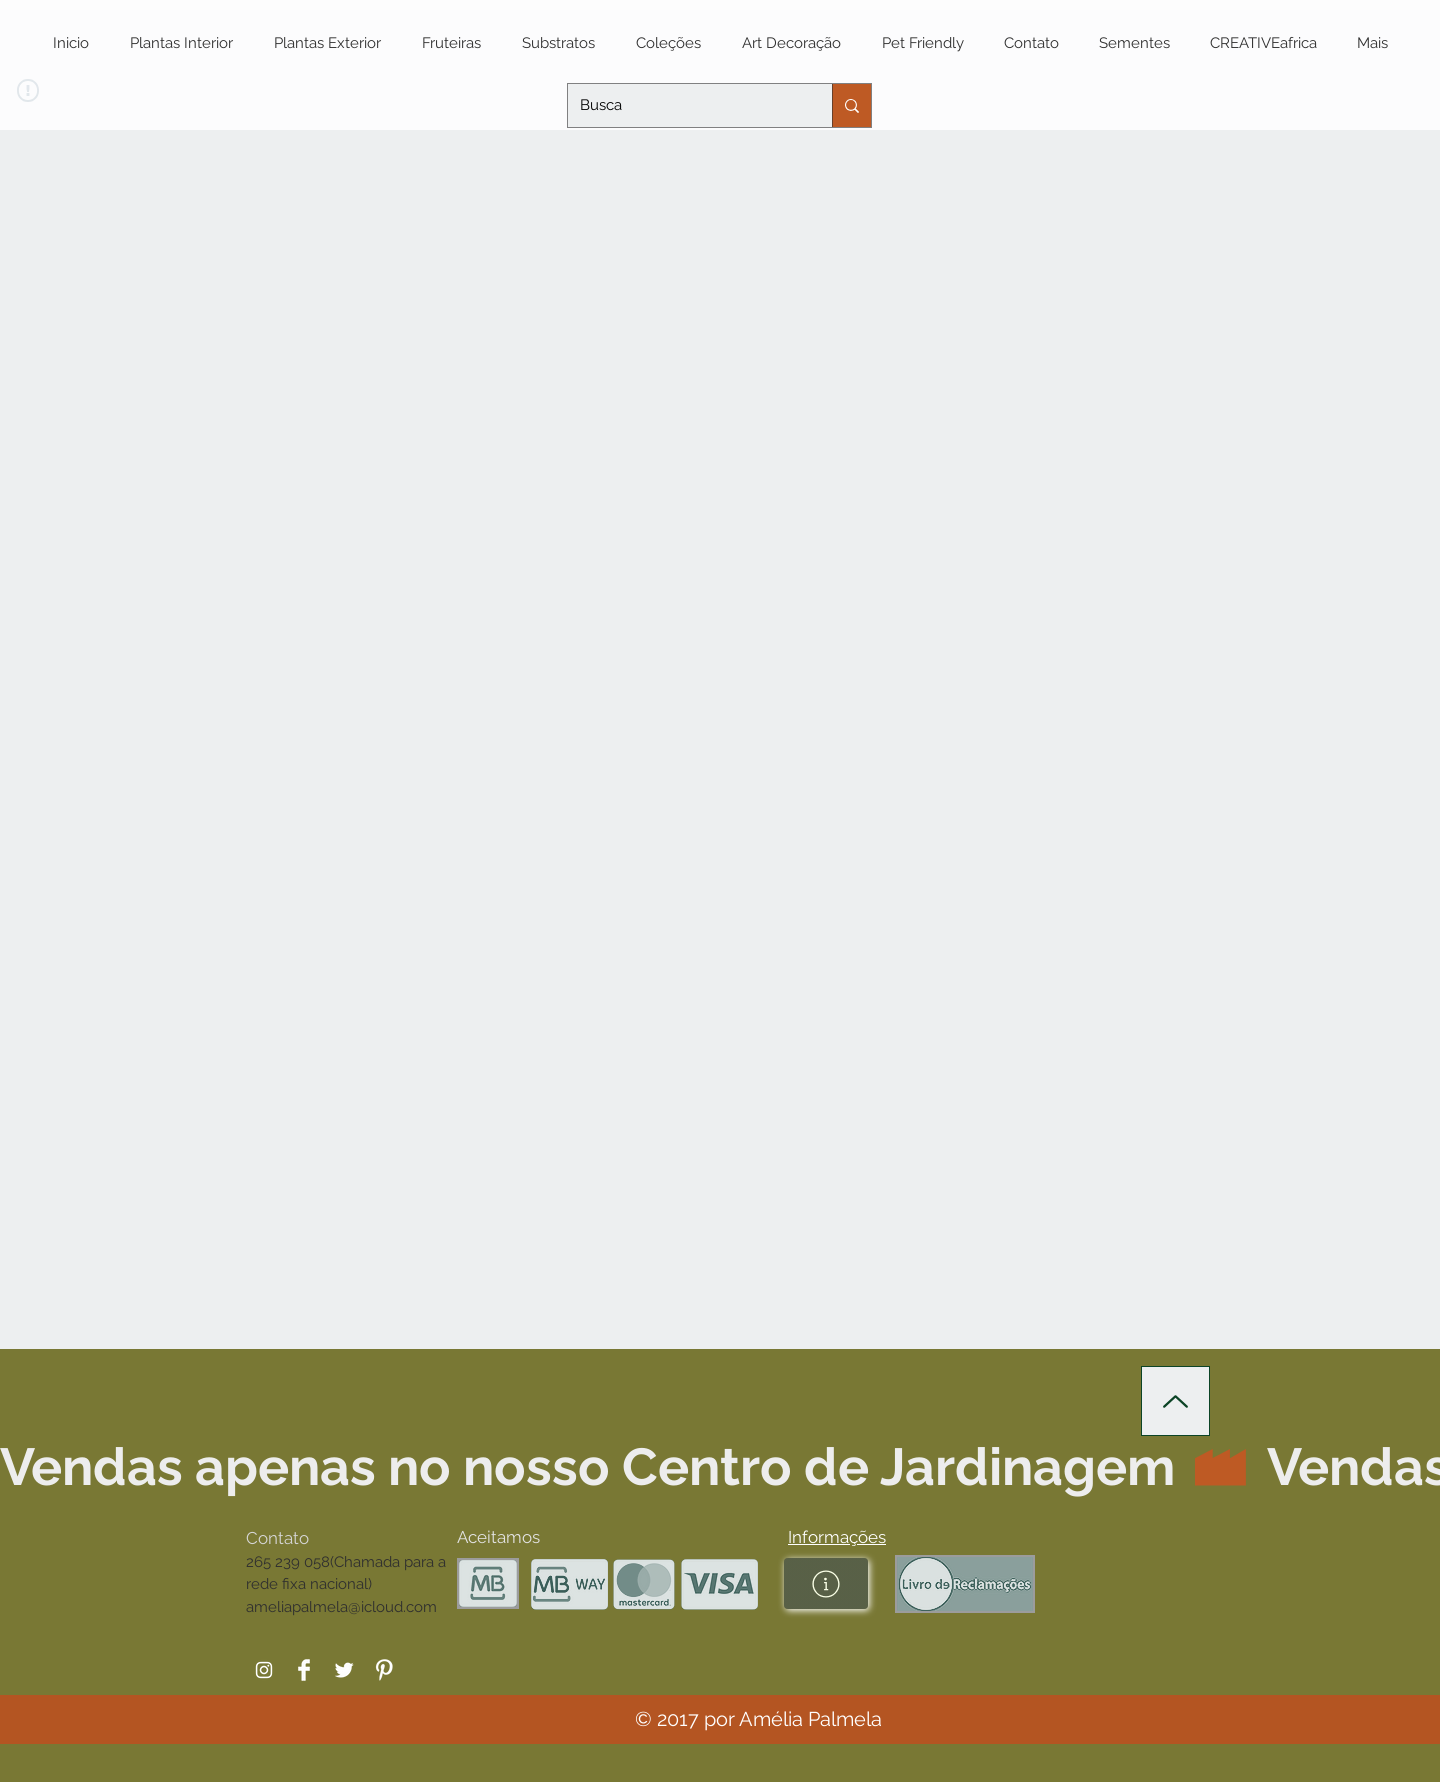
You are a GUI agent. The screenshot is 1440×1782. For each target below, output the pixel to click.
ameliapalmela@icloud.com (341, 1607)
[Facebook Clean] (304, 1670)
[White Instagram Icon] (264, 1670)
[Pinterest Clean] (384, 1670)
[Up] (1175, 1401)
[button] (837, 1537)
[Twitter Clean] (344, 1670)
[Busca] (685, 105)
